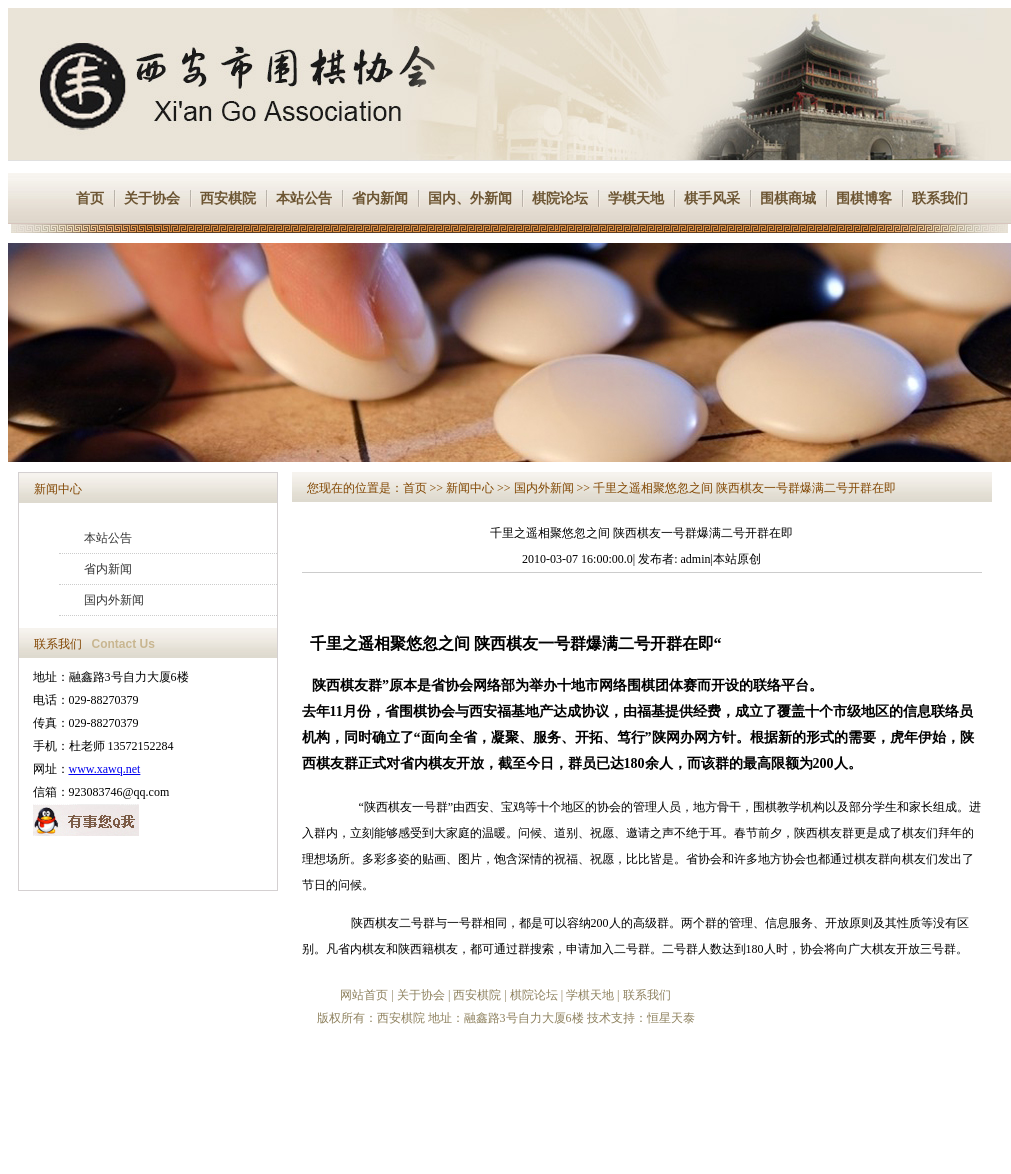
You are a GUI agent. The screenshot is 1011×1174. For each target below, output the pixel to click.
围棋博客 (864, 198)
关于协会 (152, 198)
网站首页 (364, 995)
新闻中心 (58, 489)
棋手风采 (712, 198)
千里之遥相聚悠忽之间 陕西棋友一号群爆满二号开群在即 (744, 488)
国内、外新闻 (470, 198)
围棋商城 (788, 198)
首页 (90, 198)
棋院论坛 (560, 198)
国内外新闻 (114, 600)
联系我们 (940, 198)
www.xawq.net (105, 769)
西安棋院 (228, 198)
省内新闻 (380, 198)
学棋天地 (636, 198)
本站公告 (304, 198)
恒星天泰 (671, 1018)
